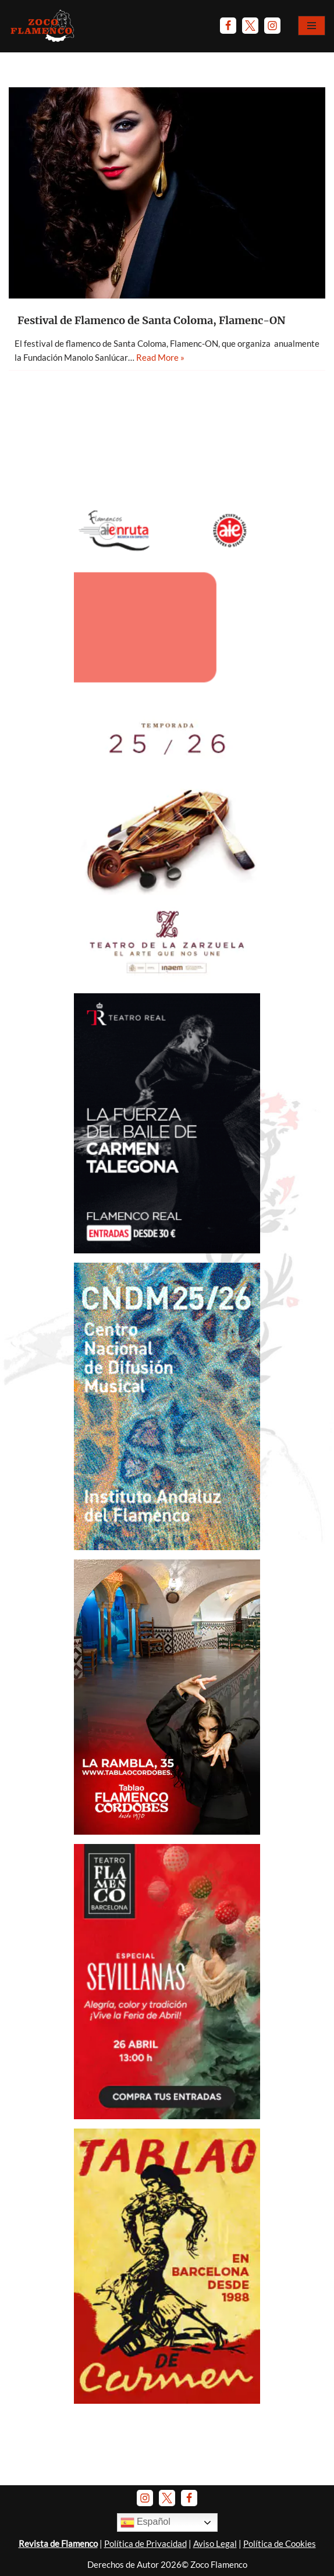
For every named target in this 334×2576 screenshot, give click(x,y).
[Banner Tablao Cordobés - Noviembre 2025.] (167, 1831)
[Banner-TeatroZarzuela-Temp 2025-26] (167, 980)
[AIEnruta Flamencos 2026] (167, 696)
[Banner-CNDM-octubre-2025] (167, 1546)
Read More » (160, 357)
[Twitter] (250, 25)
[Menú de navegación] (311, 25)
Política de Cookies (279, 2543)
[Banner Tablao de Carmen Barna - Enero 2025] (167, 2400)
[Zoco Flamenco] (44, 25)
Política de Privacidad (145, 2543)
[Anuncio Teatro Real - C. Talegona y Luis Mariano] (167, 1250)
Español (145, 2522)
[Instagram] (272, 25)
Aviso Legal (215, 2543)
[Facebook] (228, 25)
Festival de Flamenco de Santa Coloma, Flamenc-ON (151, 320)
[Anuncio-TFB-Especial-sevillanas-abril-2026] (167, 2115)
